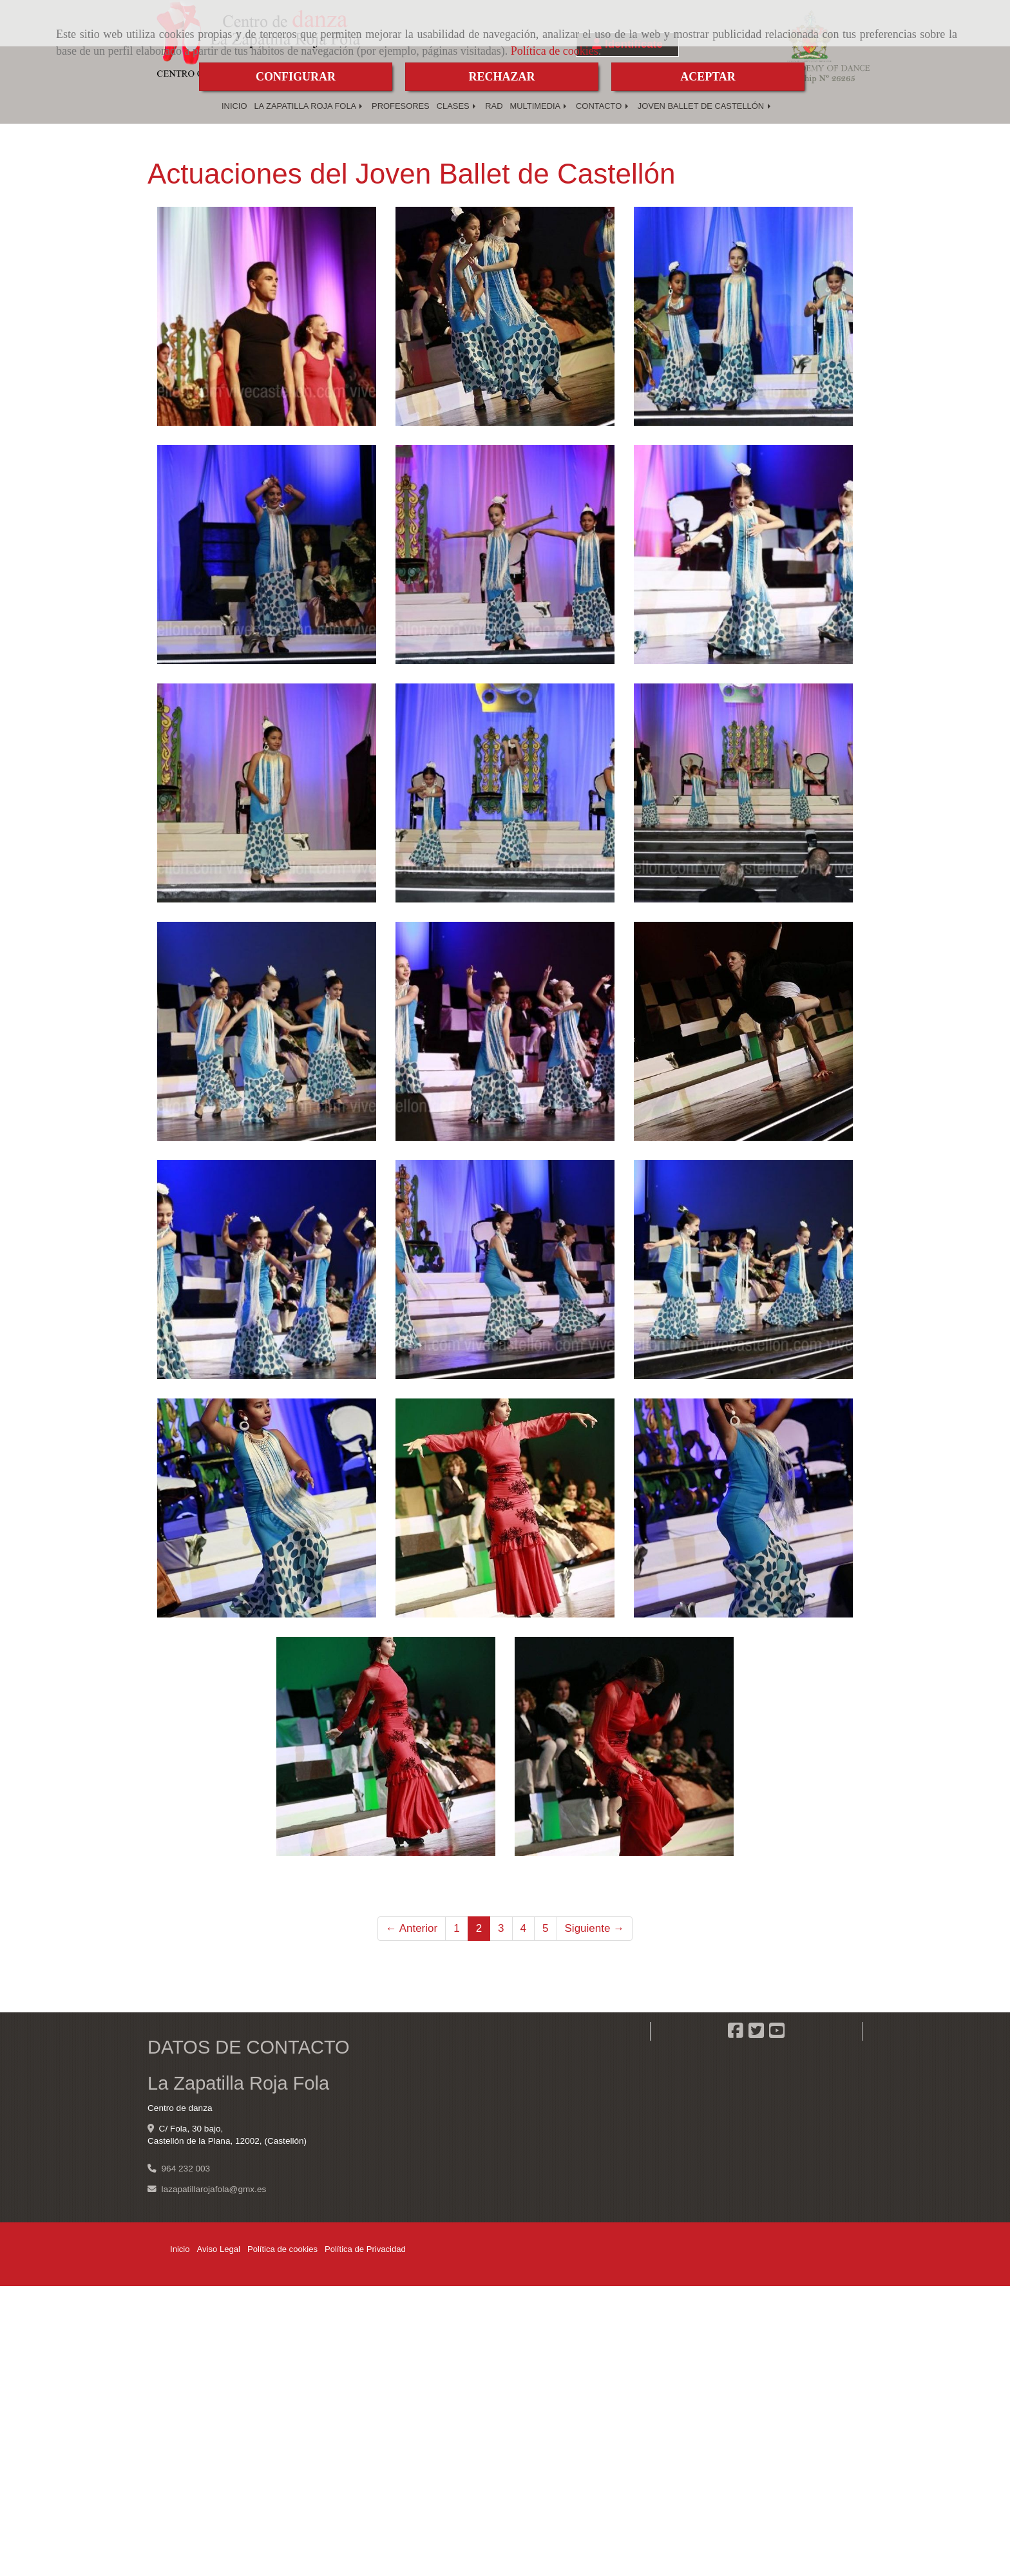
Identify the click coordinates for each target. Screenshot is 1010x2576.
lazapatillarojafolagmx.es (214, 2189)
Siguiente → (595, 1928)
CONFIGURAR (296, 76)
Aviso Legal (218, 2249)
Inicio (180, 2249)
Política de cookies (554, 50)
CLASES (458, 106)
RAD (493, 106)
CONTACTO (603, 106)
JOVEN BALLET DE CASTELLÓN (705, 106)
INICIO (234, 106)
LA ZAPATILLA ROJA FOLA (309, 106)
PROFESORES (401, 106)
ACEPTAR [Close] (708, 76)
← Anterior (411, 1928)
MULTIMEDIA (539, 106)
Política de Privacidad (365, 2249)
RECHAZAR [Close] (501, 76)
